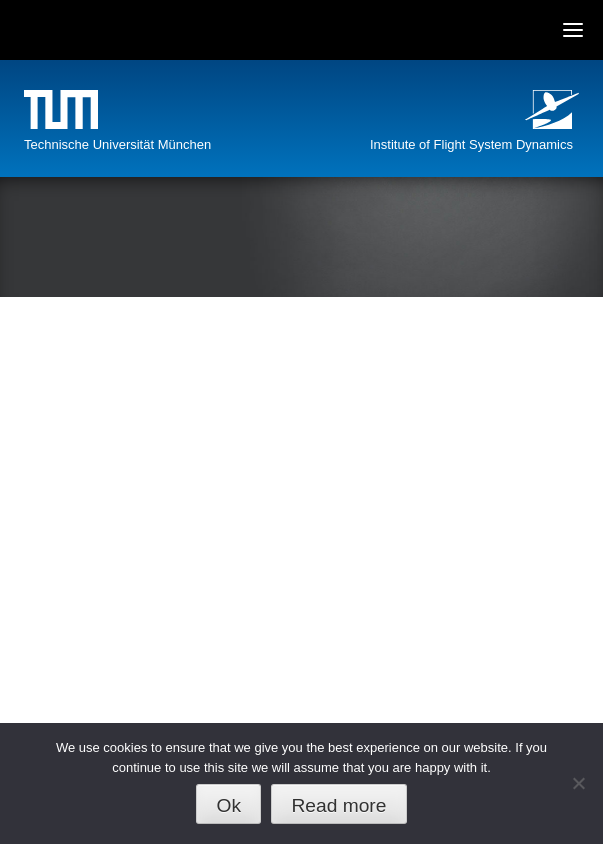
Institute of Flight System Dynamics (471, 144)
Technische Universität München (117, 144)
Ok (229, 805)
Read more (338, 805)
